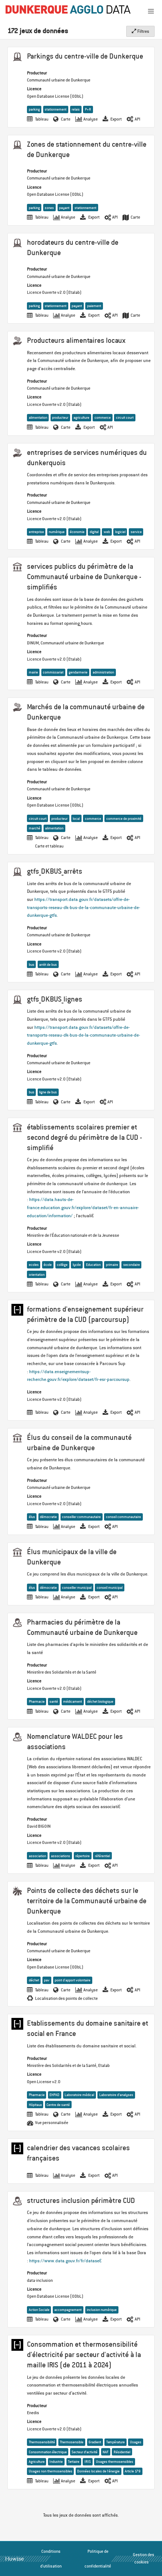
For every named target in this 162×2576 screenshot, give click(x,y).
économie (77, 531)
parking (34, 109)
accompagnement (68, 2309)
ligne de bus (48, 1092)
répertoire (82, 1855)
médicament (72, 1701)
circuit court (125, 417)
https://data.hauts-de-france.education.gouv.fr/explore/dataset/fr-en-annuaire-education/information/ (83, 1207)
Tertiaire (73, 2461)
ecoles (34, 1264)
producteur (60, 417)
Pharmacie (37, 1701)
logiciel (120, 531)
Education (93, 1264)
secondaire (131, 1264)
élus (32, 1516)
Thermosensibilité (42, 2442)
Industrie (56, 2461)
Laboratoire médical (79, 2094)
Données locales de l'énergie (98, 2471)
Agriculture (37, 2461)
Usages (135, 2442)
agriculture (81, 417)
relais (76, 109)
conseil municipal (110, 1587)
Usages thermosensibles (114, 2461)
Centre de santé (58, 2104)
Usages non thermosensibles (50, 2471)
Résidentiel (122, 2452)
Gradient (95, 2442)
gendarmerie (78, 672)
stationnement (55, 109)
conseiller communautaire (81, 1516)
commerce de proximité (123, 818)
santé (53, 1701)
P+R (88, 109)
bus (31, 964)
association (37, 1855)
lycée (77, 1264)
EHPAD (54, 2094)
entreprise (36, 531)
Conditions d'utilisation (51, 2558)
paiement (94, 305)
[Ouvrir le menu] (151, 11)
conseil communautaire (123, 1516)
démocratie (48, 1516)
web (107, 531)
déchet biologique (100, 1701)
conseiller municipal (77, 1587)
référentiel (102, 1855)
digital (94, 531)
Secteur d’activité (84, 2452)
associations (60, 1855)
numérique (57, 531)
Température (115, 2442)
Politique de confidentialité (98, 2558)
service (136, 531)
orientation (37, 1274)
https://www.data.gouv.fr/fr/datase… (65, 2261)
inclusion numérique (102, 2309)
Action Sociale (39, 2309)
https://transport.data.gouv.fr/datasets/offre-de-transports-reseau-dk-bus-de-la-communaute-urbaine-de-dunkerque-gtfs (83, 907)
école (48, 1264)
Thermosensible (71, 2442)
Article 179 (133, 2471)
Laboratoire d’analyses (116, 2094)
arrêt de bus (48, 964)
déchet (34, 1980)
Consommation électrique (48, 2452)
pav (46, 1980)
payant (64, 207)
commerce (102, 417)
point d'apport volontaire (72, 1980)
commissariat (53, 672)
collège (62, 1264)
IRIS (88, 2461)
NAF (105, 2452)
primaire (112, 1264)
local (76, 818)
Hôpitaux (35, 2104)
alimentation (38, 417)
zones (49, 207)
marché (34, 828)
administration (103, 672)
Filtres (140, 31)
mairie (33, 672)
